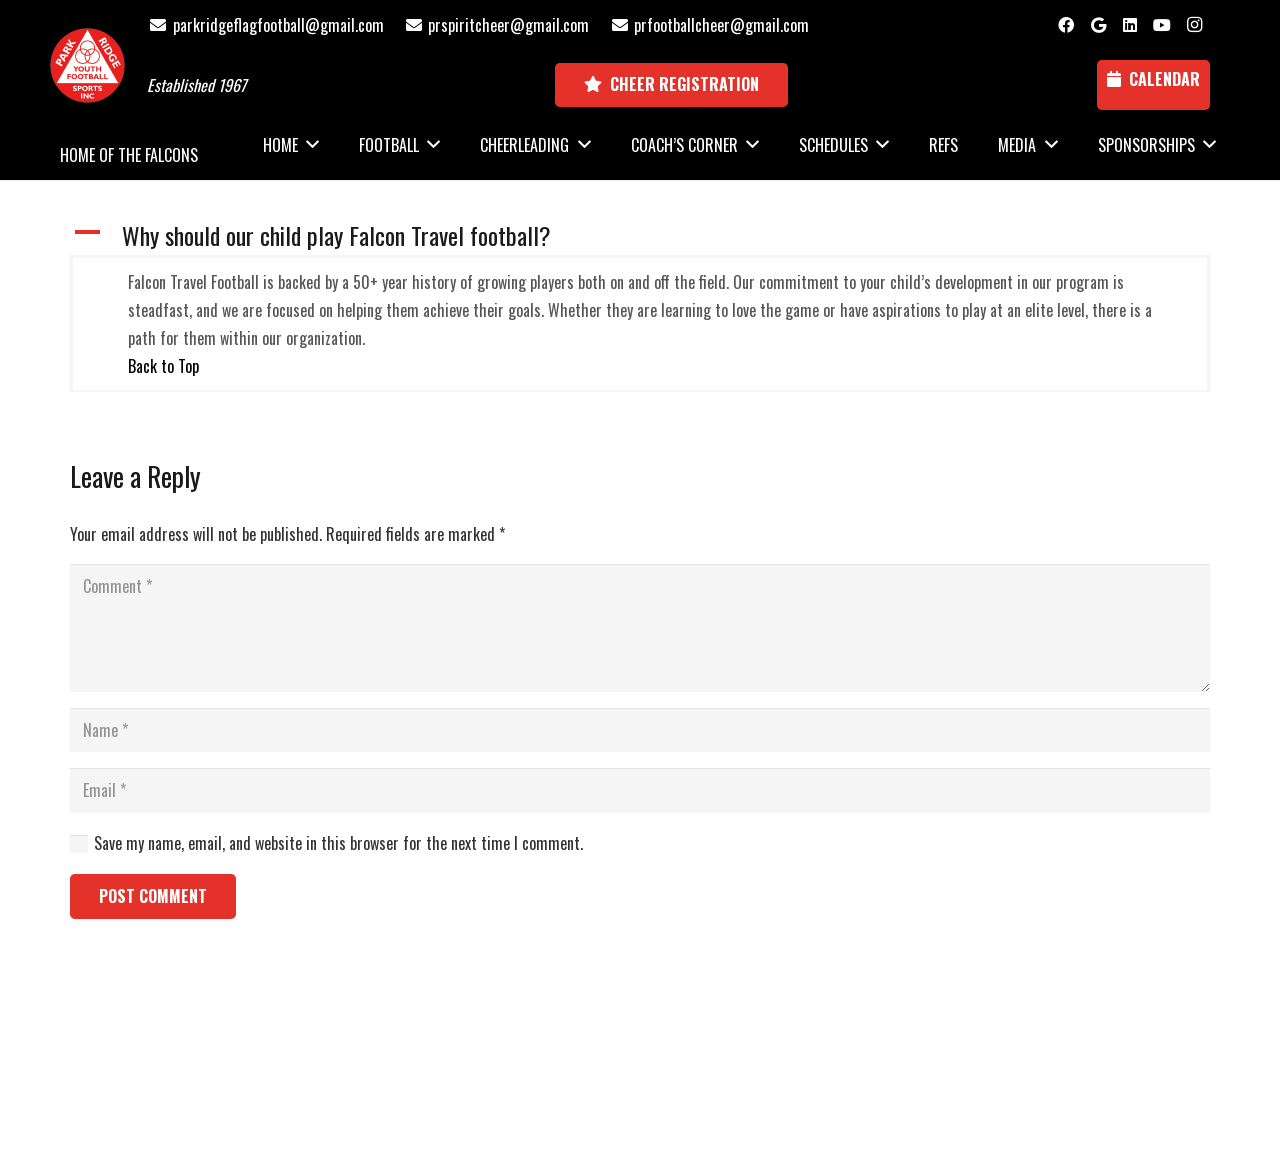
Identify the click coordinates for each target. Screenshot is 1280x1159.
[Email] (640, 790)
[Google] (1098, 25)
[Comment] (640, 628)
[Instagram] (1194, 25)
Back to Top (163, 366)
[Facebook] (1066, 25)
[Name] (640, 730)
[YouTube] (1162, 25)
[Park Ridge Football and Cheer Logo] (87, 65)
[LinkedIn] (1130, 25)
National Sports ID (676, 1049)
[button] (640, 235)
